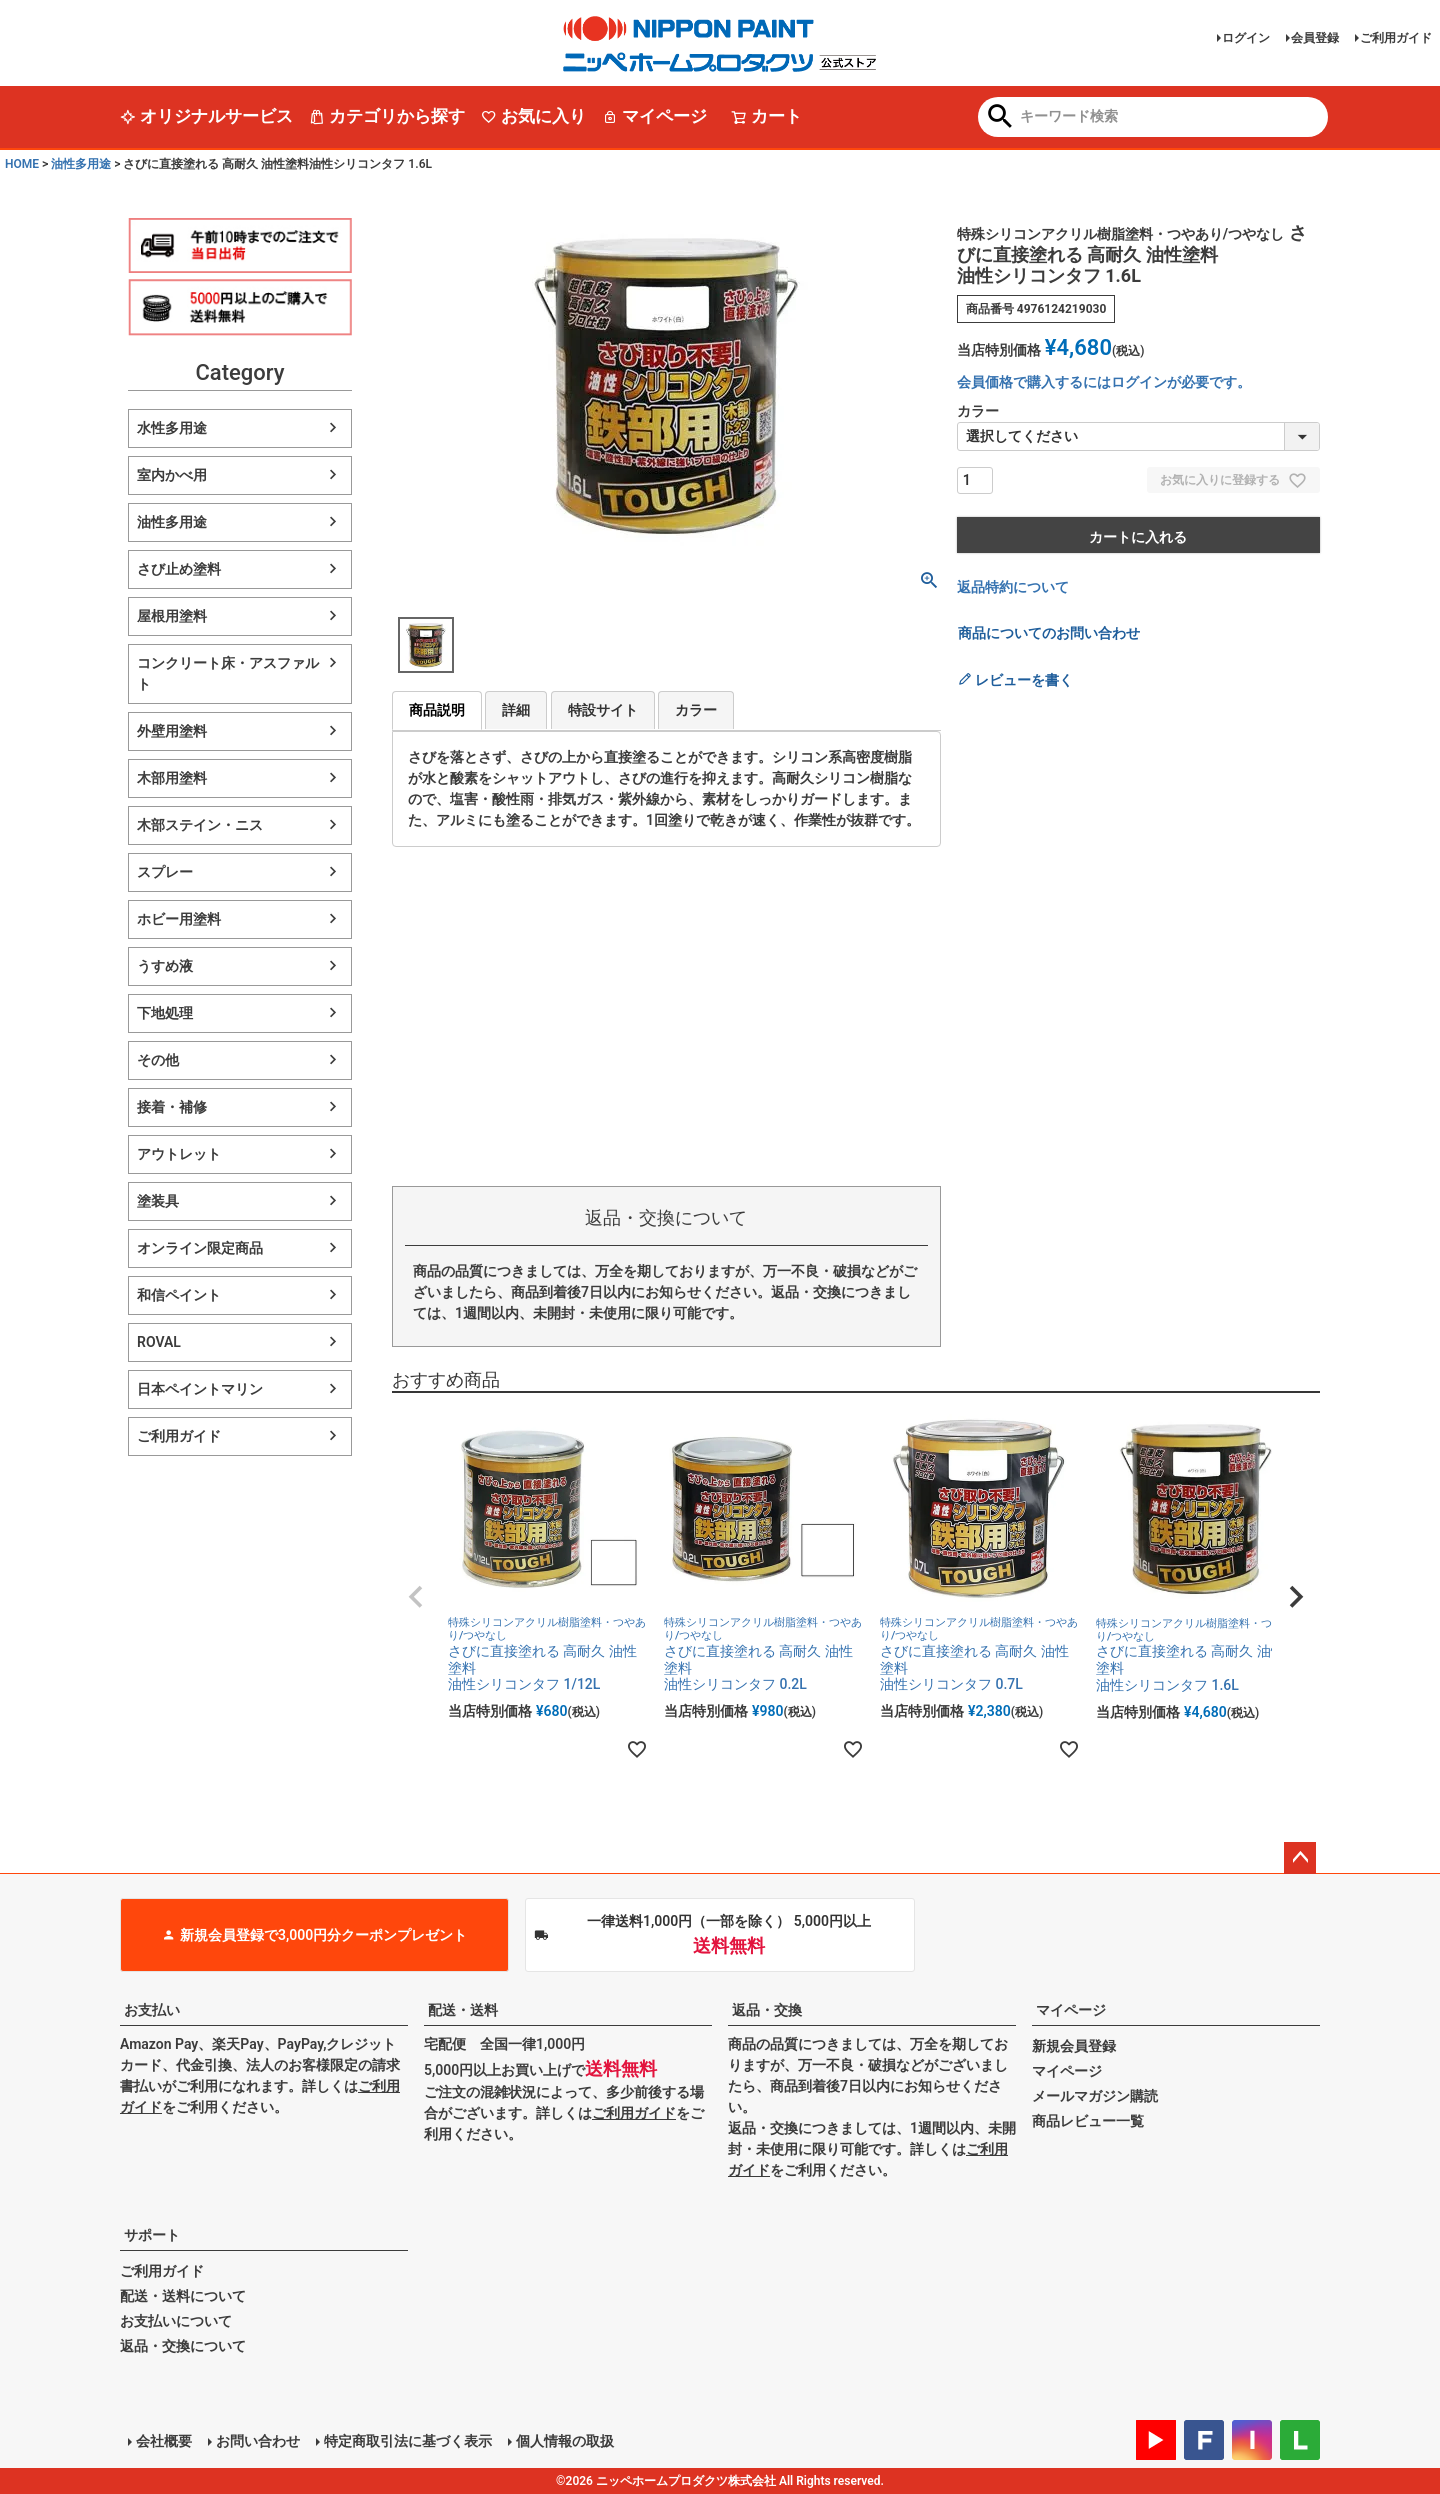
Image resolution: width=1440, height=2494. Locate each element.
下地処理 (165, 1013)
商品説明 (437, 710)
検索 (1000, 118)
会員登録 (1315, 38)
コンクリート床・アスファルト (228, 673)
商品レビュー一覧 (1088, 2121)
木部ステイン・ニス (200, 825)
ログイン (1246, 38)
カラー (696, 710)
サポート (152, 2235)
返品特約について (1013, 587)
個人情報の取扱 (565, 2441)
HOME (22, 164)
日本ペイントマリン (200, 1389)
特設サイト (603, 710)
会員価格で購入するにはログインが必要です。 (1104, 382)
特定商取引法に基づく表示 (408, 2441)
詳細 (516, 710)
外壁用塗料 (172, 731)
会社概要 (164, 2441)
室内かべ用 (172, 475)
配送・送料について (183, 2296)
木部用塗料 (172, 778)
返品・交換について (183, 2346)
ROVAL (159, 1342)
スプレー (165, 872)
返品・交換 (767, 2010)
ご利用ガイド (1396, 38)
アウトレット (179, 1154)
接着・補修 (172, 1107)
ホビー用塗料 (179, 919)
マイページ (654, 116)
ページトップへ (1300, 1858)
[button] (416, 1597)
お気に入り (533, 116)
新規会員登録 (1074, 2046)
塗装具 (158, 1201)
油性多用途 (81, 164)
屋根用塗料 (172, 616)
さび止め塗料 (179, 569)
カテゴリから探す (387, 116)
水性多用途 (172, 428)
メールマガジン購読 (1095, 2096)
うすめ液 (165, 966)
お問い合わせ (258, 2441)
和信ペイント (179, 1295)
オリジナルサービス (206, 116)
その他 (158, 1060)
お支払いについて (176, 2321)
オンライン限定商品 (200, 1248)
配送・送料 (463, 2010)
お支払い (152, 2010)
